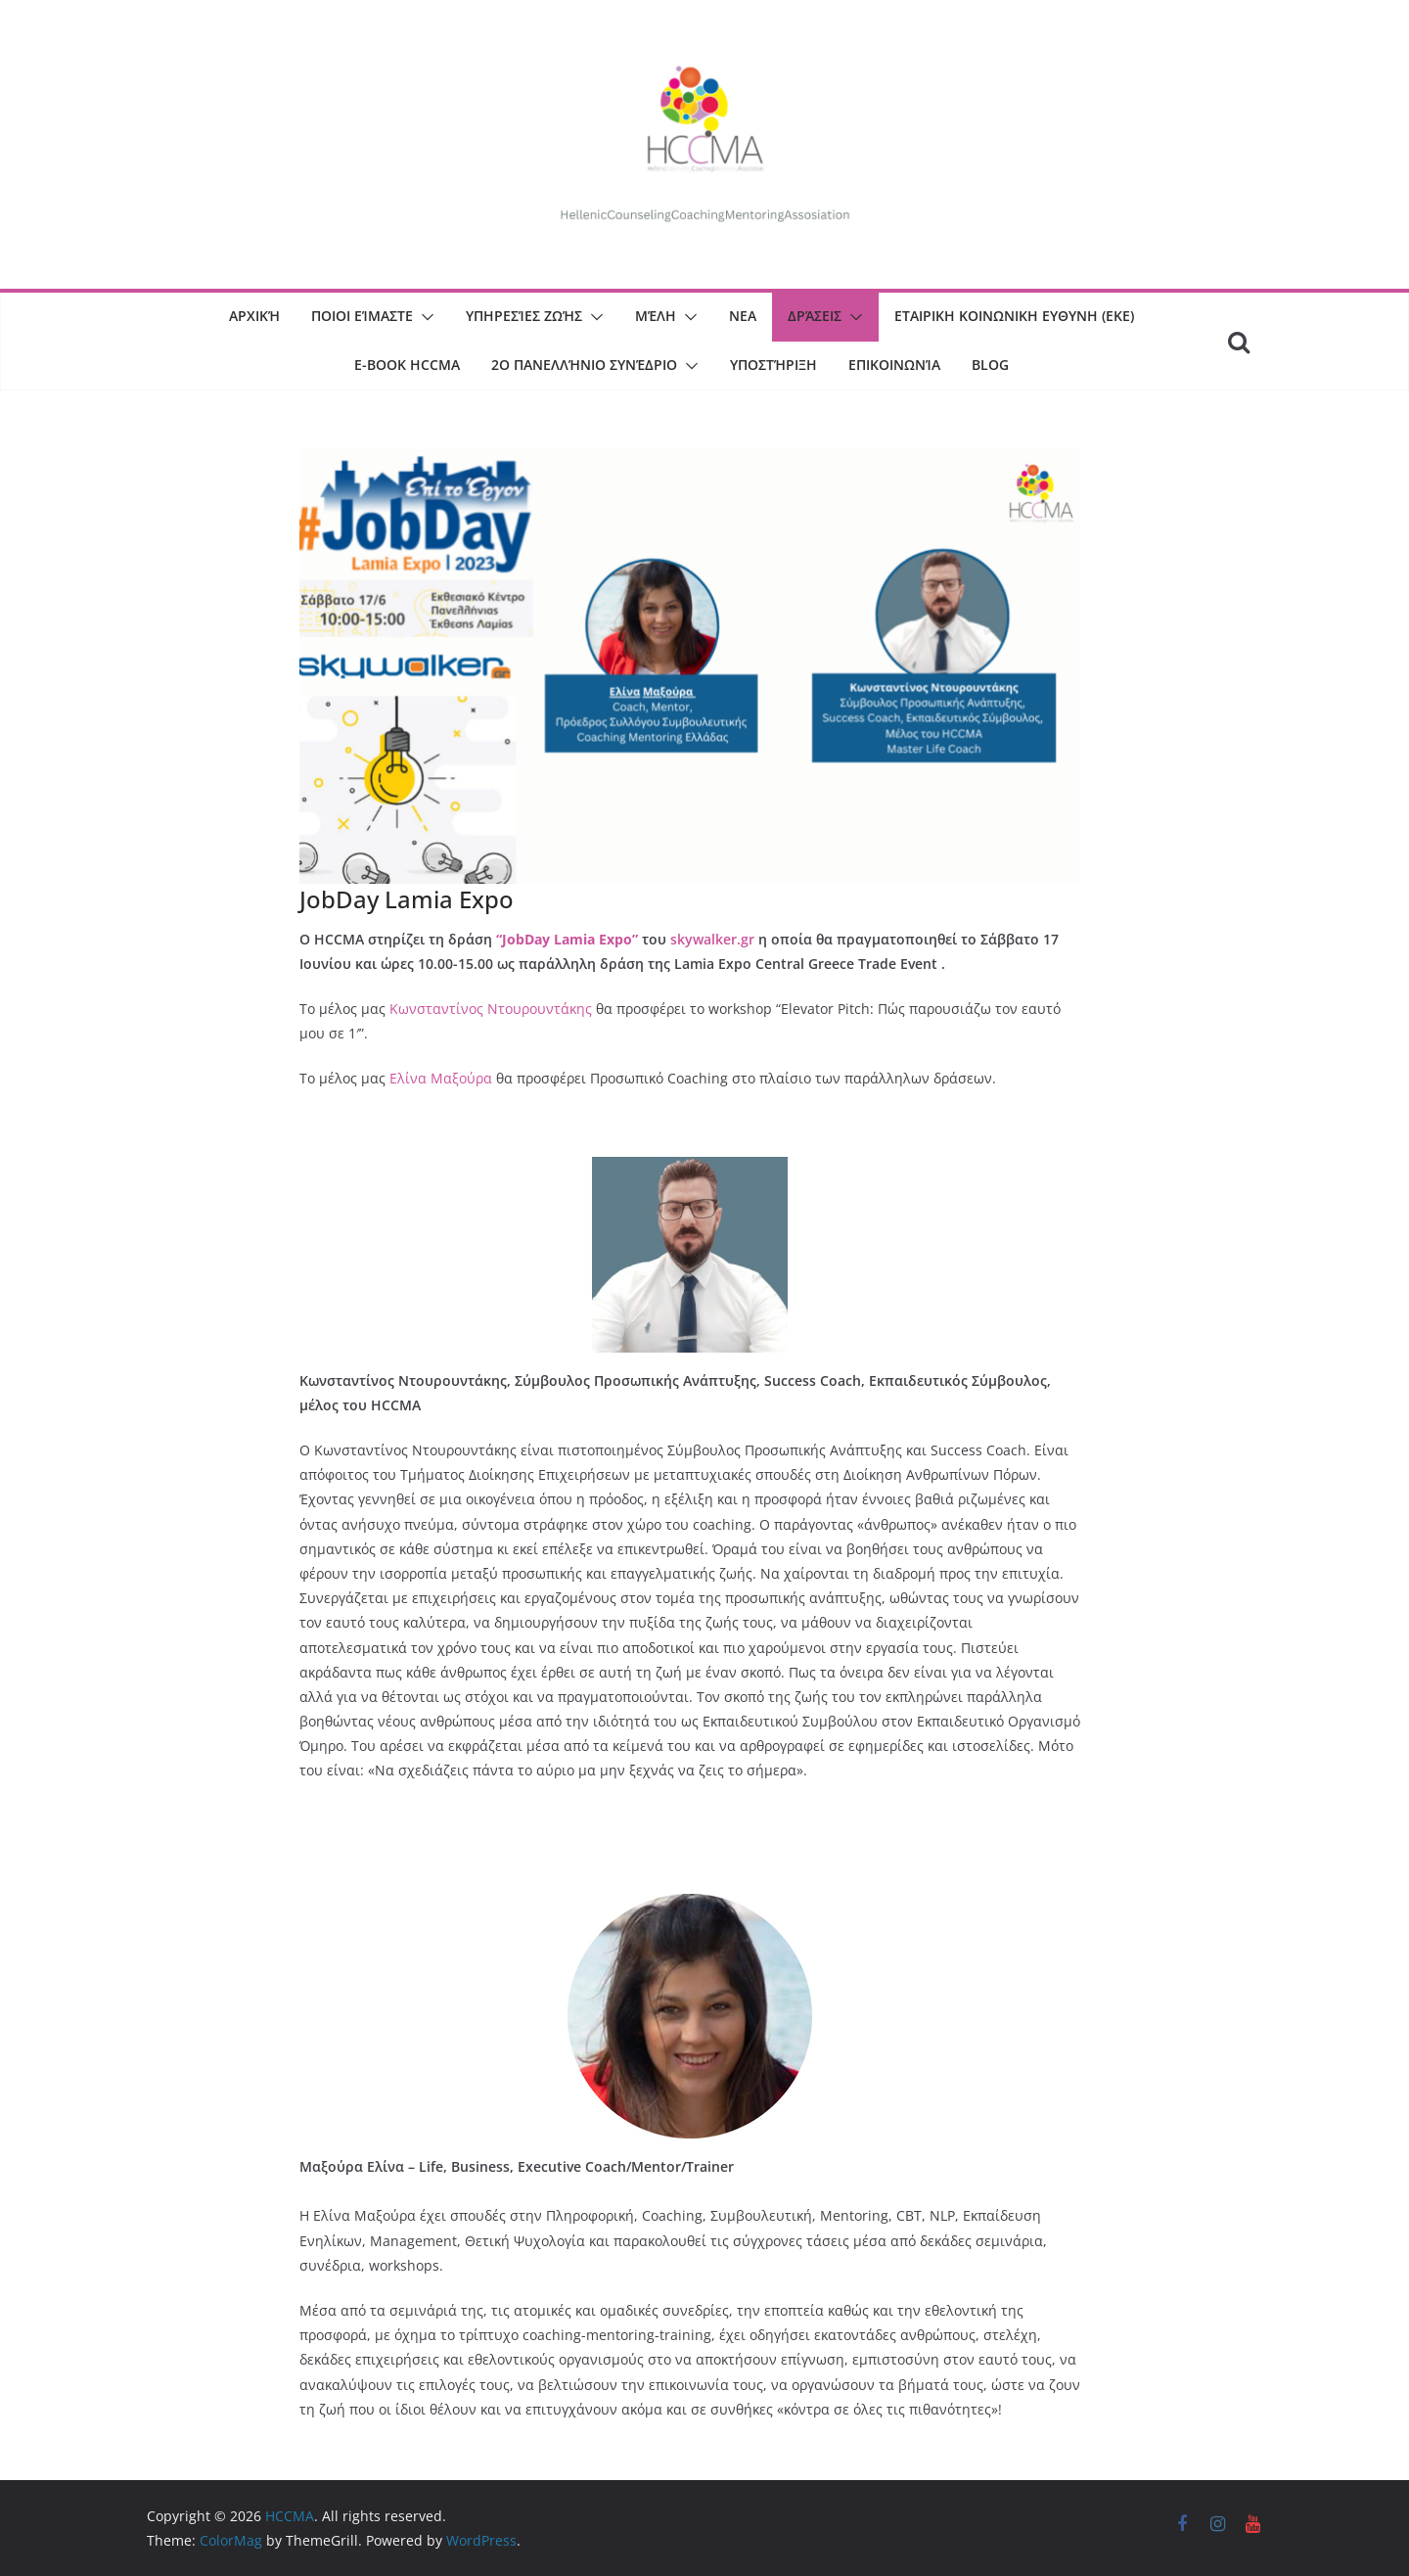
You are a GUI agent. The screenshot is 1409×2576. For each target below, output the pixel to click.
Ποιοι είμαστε (362, 315)
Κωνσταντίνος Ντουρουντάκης (492, 1008)
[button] (423, 317)
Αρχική (254, 315)
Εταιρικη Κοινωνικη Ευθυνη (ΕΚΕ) (1014, 315)
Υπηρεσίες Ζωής (524, 315)
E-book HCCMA (407, 364)
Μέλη (655, 315)
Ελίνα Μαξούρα (440, 1078)
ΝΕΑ (742, 315)
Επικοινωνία (894, 364)
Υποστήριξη (773, 364)
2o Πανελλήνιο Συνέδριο (584, 364)
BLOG (990, 364)
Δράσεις (814, 315)
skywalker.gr (714, 939)
